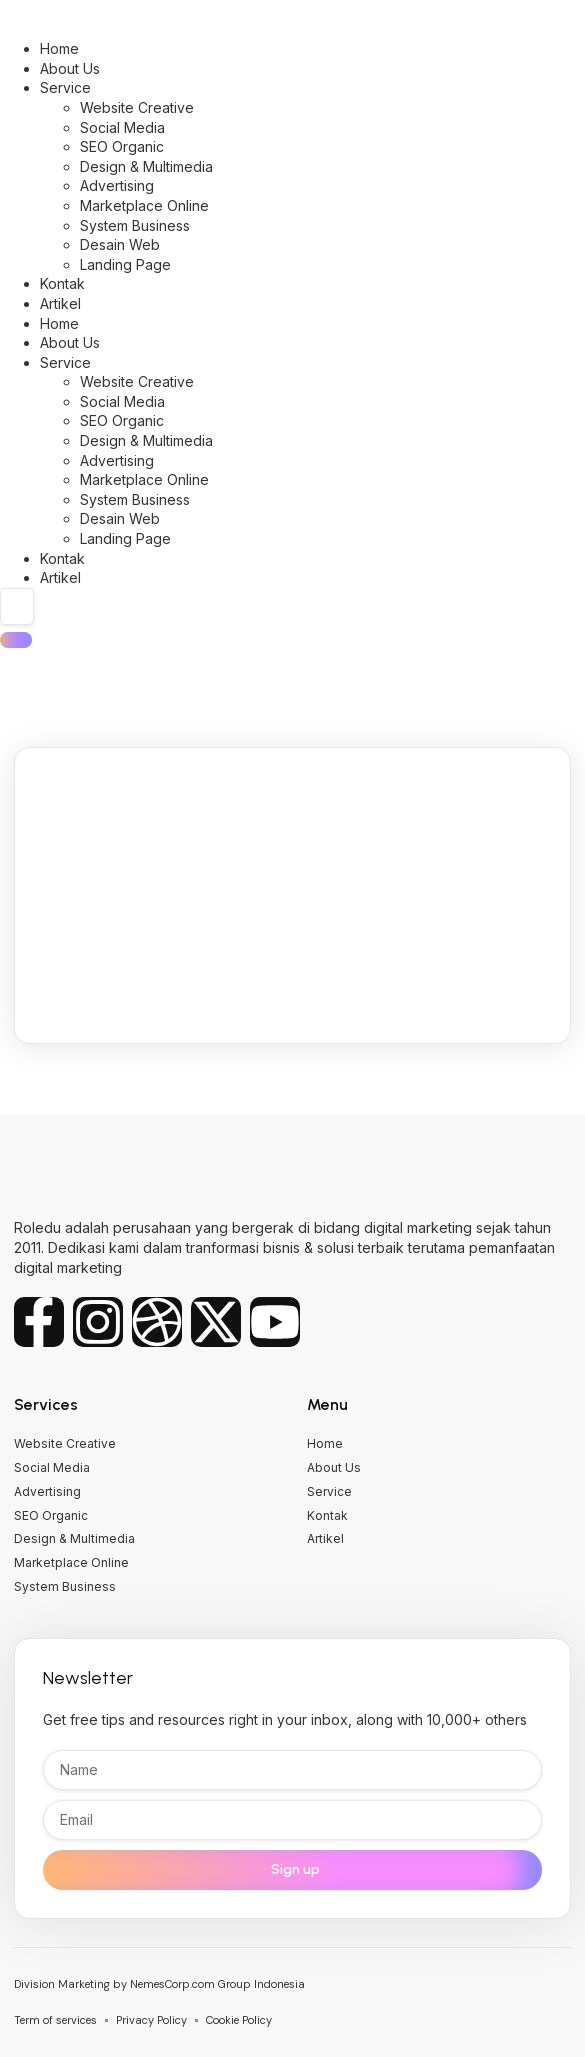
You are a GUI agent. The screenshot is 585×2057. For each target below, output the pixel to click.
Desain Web (120, 244)
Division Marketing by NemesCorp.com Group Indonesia (159, 1984)
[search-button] (16, 640)
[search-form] (17, 607)
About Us (70, 68)
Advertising (117, 185)
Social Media (122, 127)
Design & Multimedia (146, 166)
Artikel (60, 303)
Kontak (62, 283)
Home (59, 48)
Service (65, 87)
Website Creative (137, 107)
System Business (135, 225)
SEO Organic (122, 146)
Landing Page (125, 264)
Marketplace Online (144, 205)
